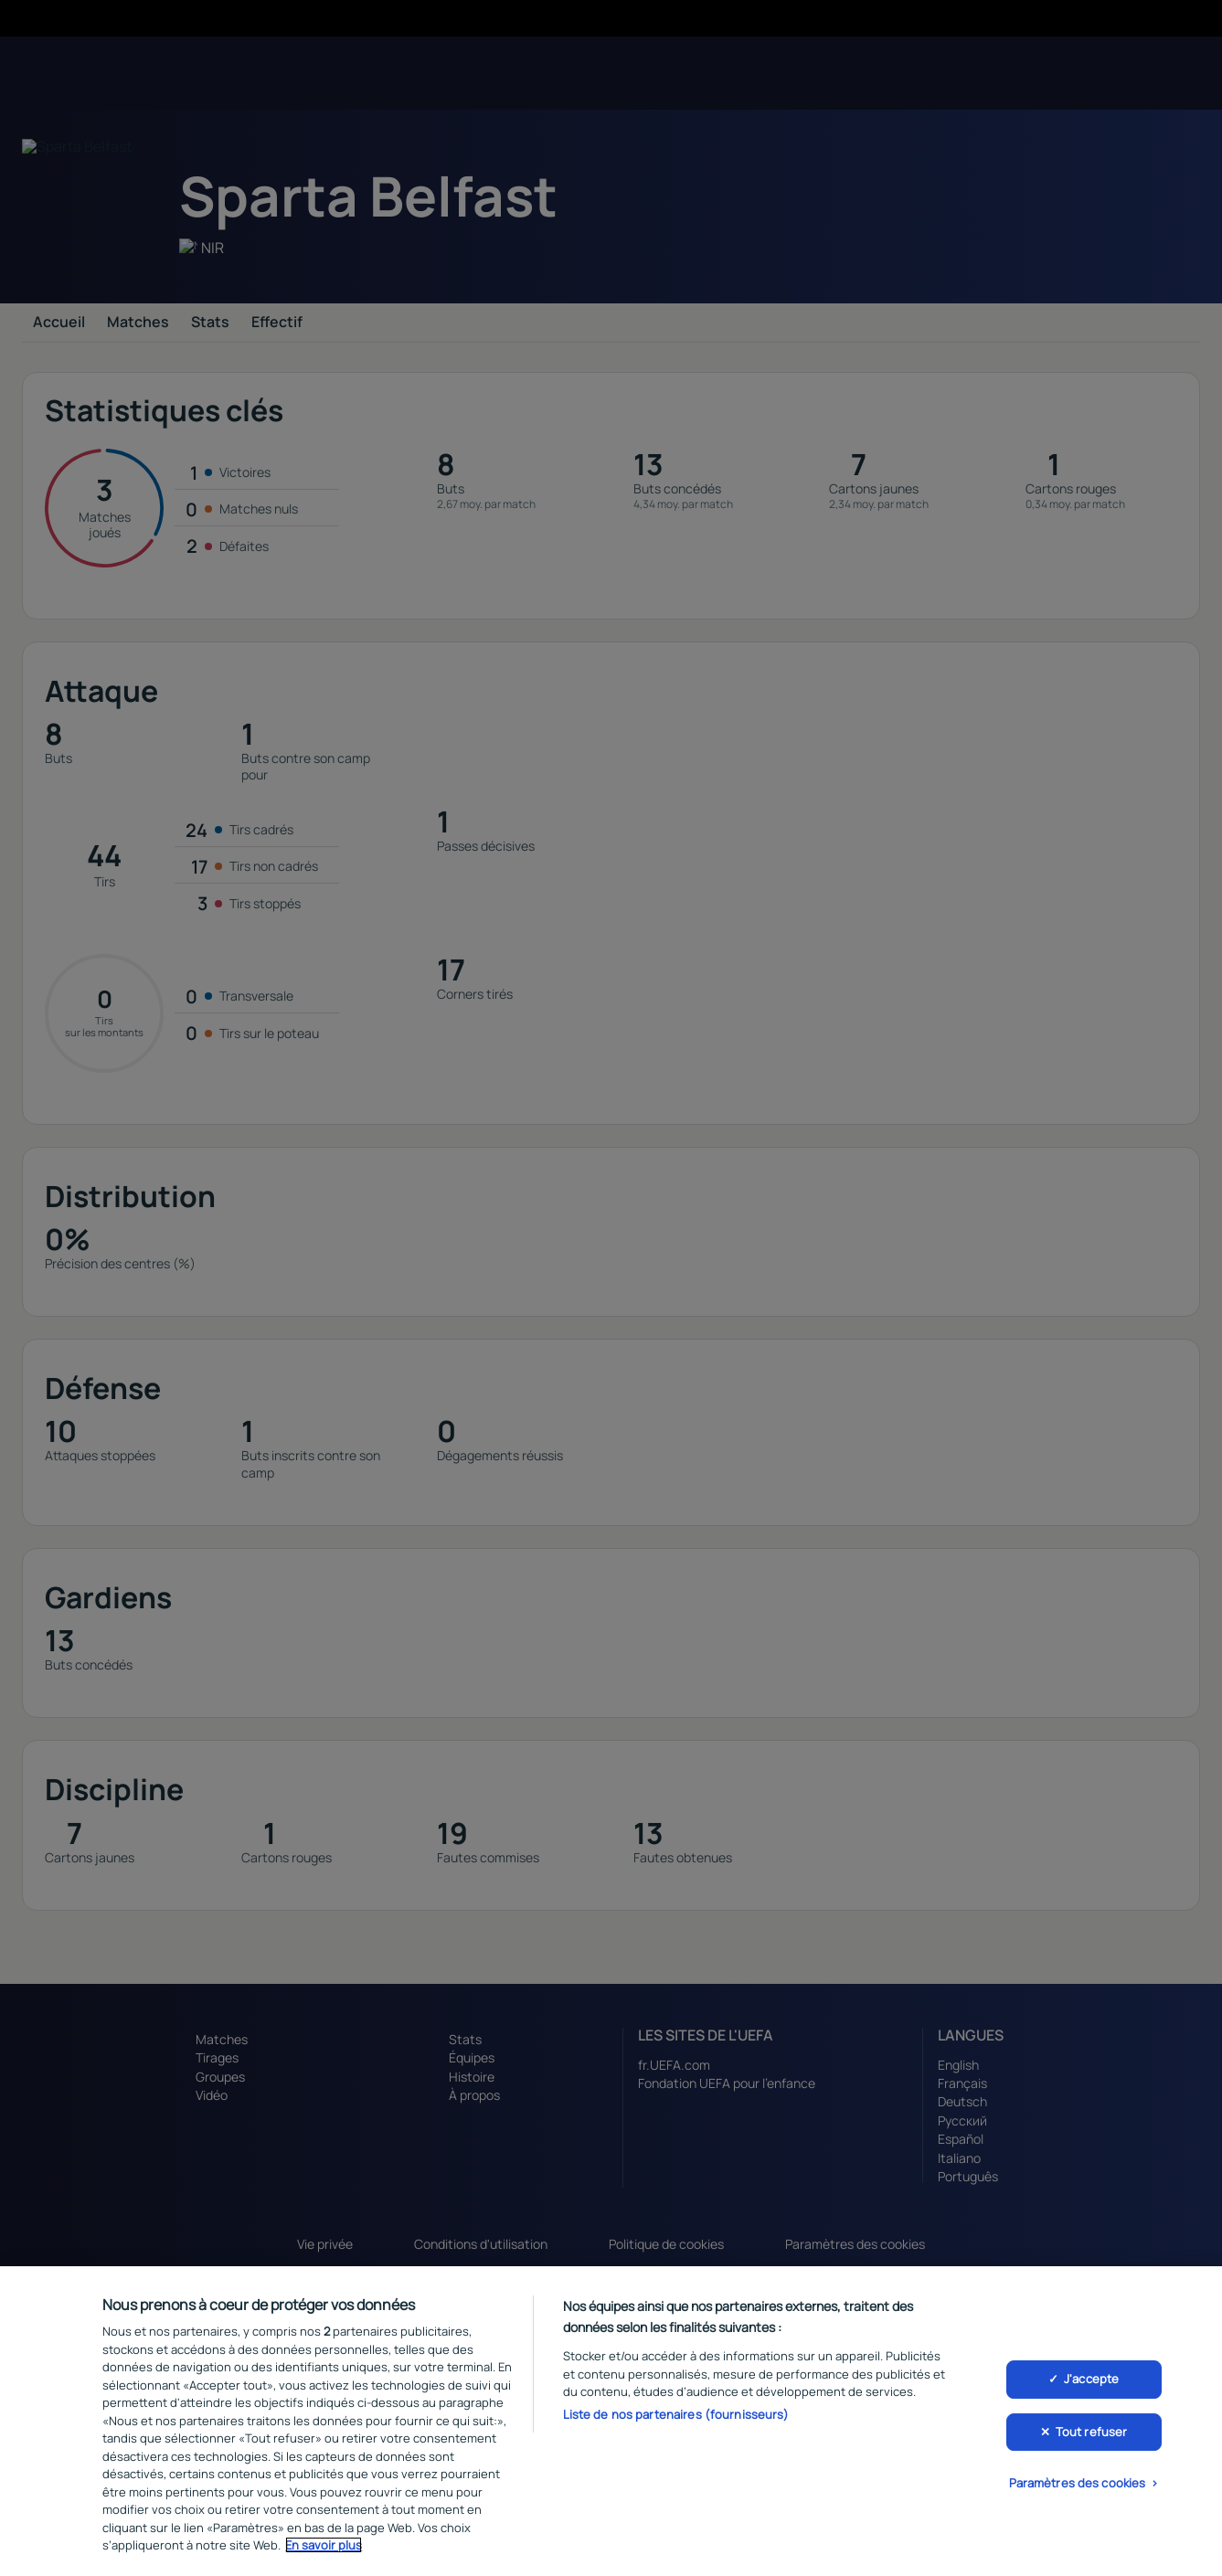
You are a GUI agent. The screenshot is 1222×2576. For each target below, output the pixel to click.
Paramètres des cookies (1077, 2483)
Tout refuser (1092, 2431)
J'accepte (1091, 2378)
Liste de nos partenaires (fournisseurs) (676, 2414)
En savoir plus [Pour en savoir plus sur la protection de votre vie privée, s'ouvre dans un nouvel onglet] (323, 2545)
